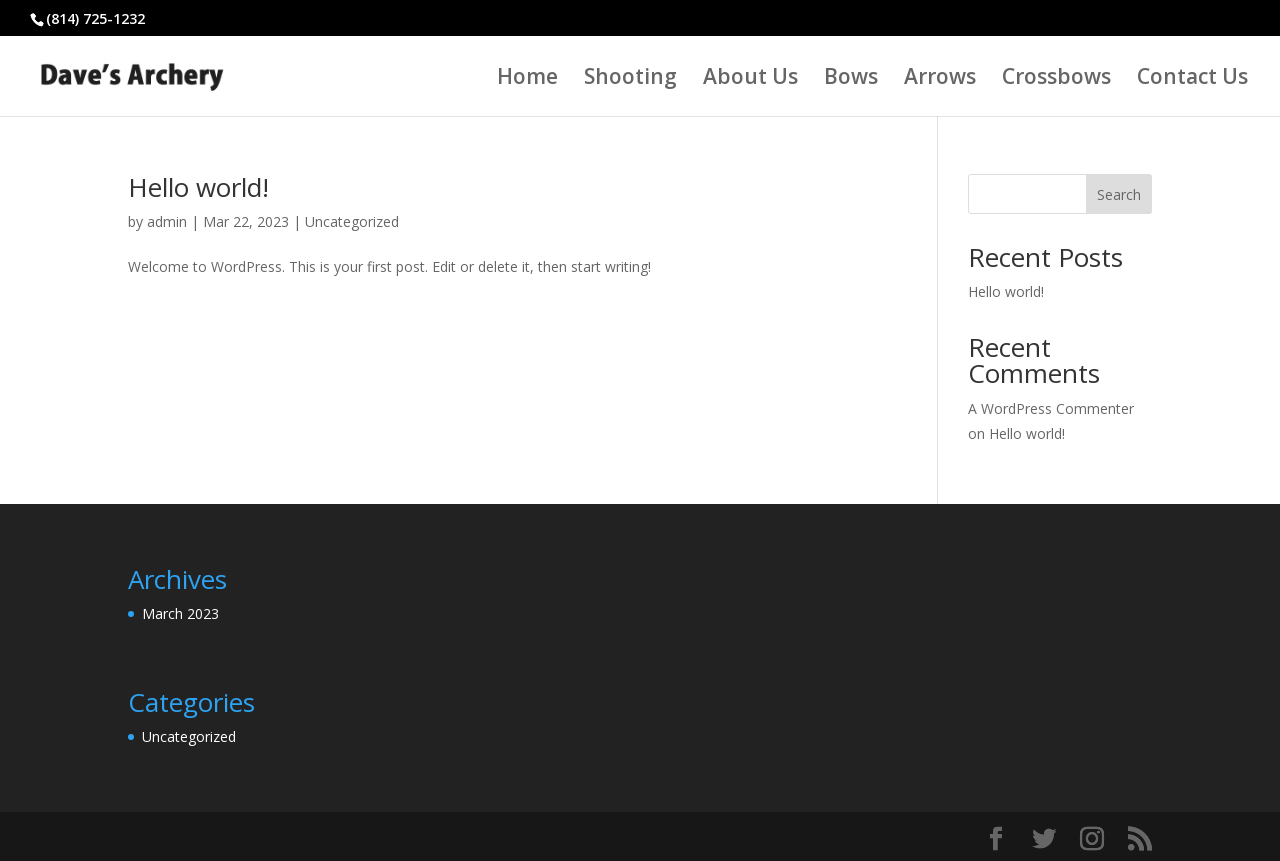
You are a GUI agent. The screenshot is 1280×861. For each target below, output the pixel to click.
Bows (851, 79)
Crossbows (1056, 79)
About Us (750, 79)
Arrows (940, 79)
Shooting (630, 79)
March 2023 (180, 613)
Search (1119, 194)
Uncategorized (352, 221)
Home (527, 79)
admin (167, 221)
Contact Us (1192, 79)
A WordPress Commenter (1051, 408)
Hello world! (198, 187)
